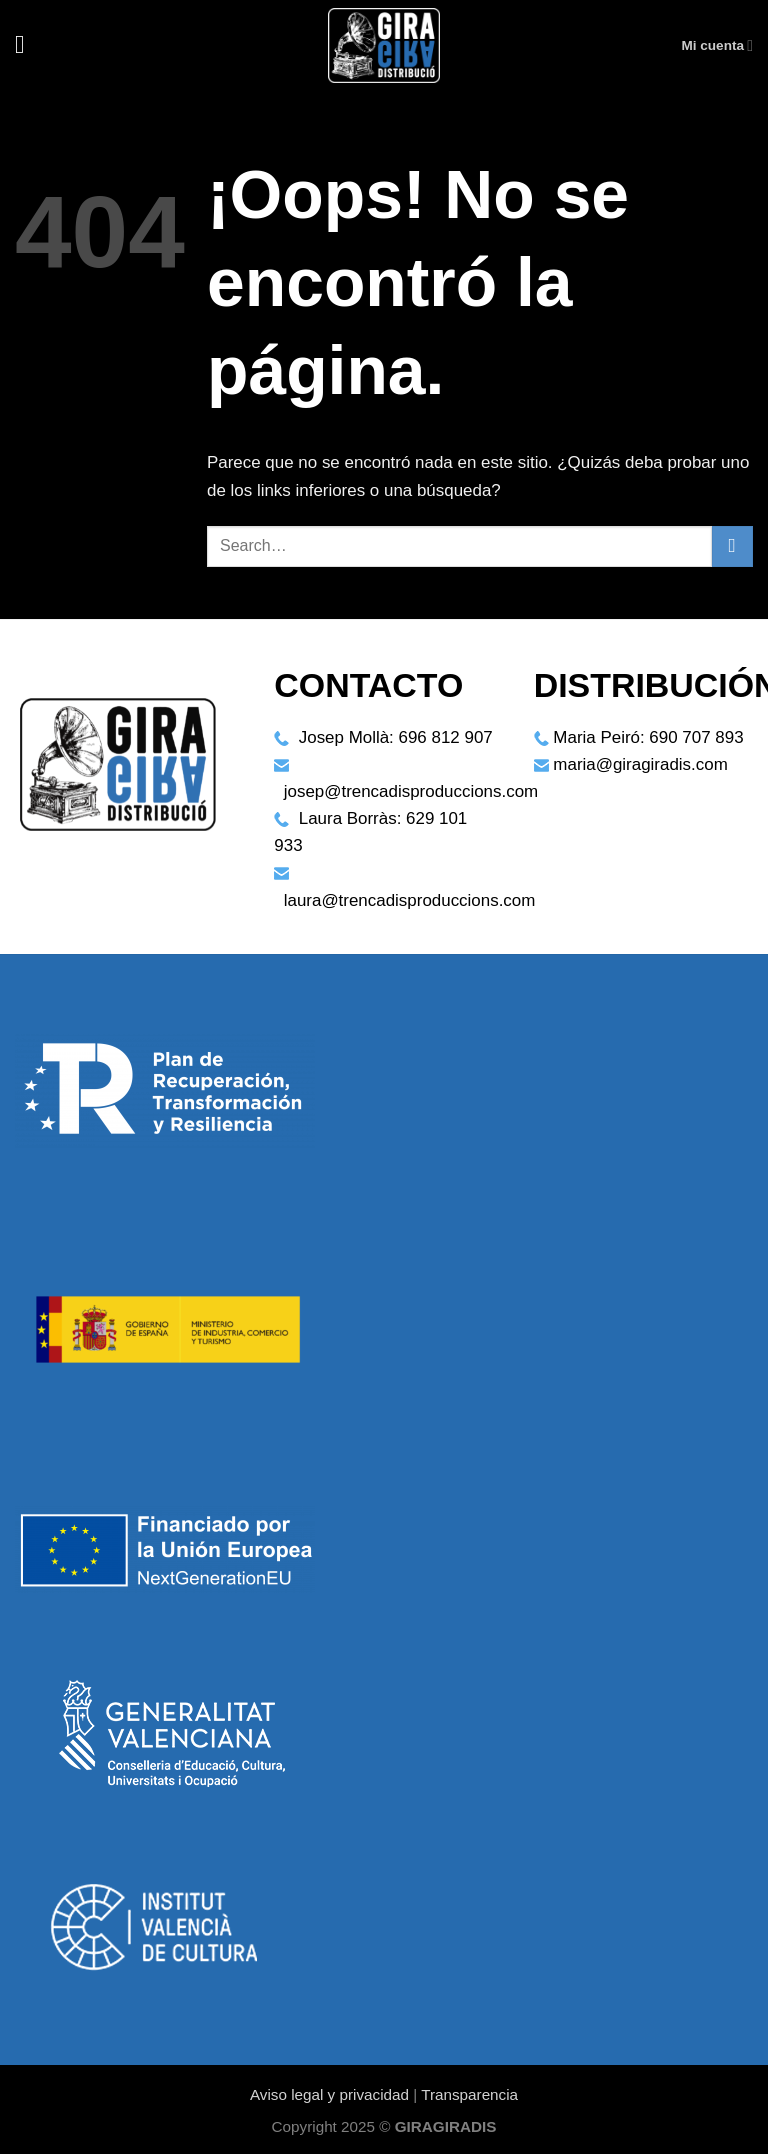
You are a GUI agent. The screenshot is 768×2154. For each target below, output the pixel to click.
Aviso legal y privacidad (329, 2094)
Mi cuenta (717, 45)
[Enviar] (732, 546)
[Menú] (28, 45)
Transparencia (469, 2094)
